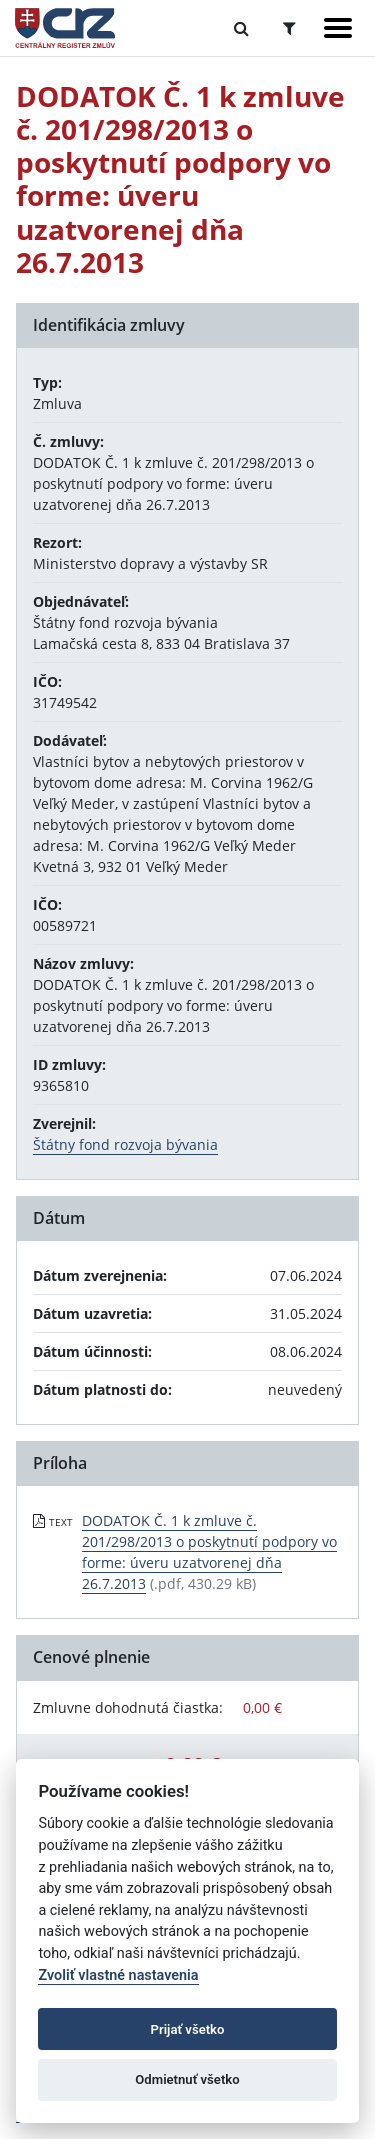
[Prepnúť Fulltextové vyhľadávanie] (241, 28)
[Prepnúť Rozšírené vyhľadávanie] (289, 28)
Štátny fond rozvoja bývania (125, 1144)
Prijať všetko (188, 2029)
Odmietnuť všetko (187, 2079)
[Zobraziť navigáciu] (338, 28)
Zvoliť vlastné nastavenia (118, 1975)
